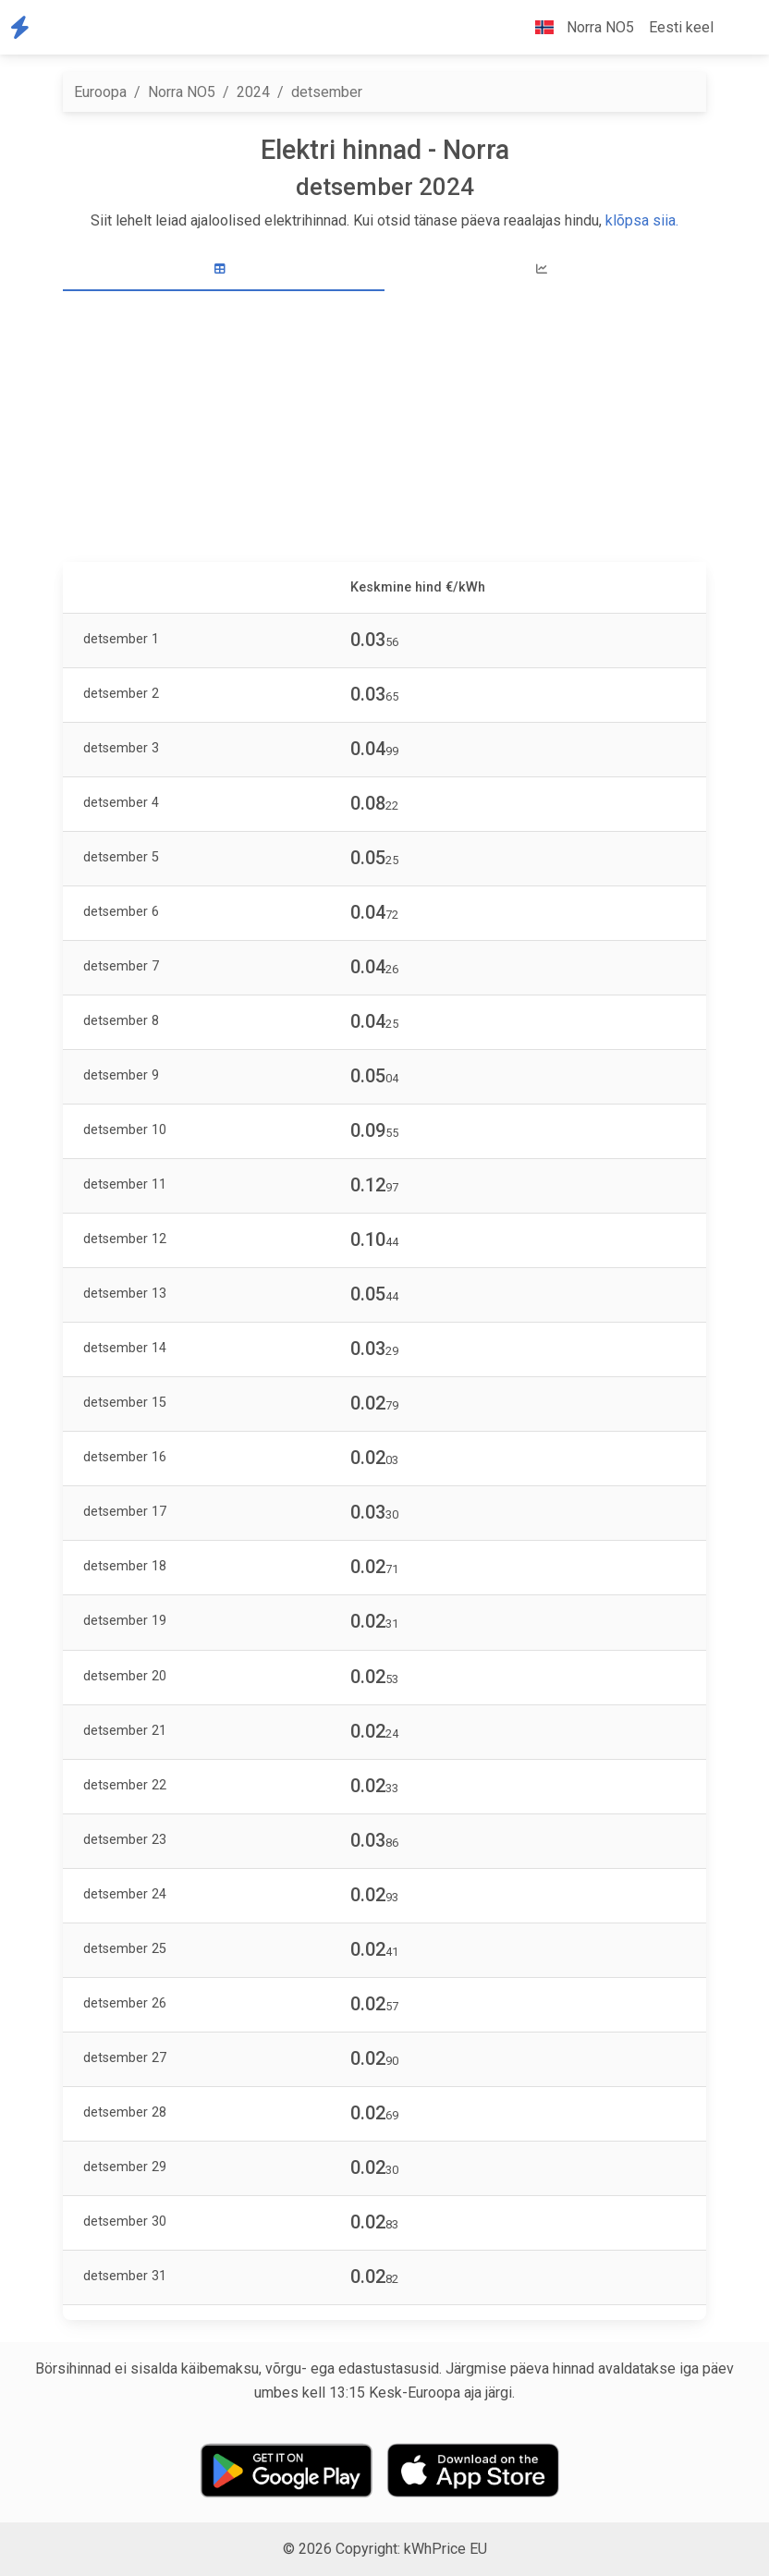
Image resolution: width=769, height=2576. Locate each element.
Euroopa (100, 92)
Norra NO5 (181, 92)
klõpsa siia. (641, 220)
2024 (253, 92)
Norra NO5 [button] (577, 27)
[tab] (223, 269)
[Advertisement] (384, 428)
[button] (735, 27)
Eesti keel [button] (681, 27)
